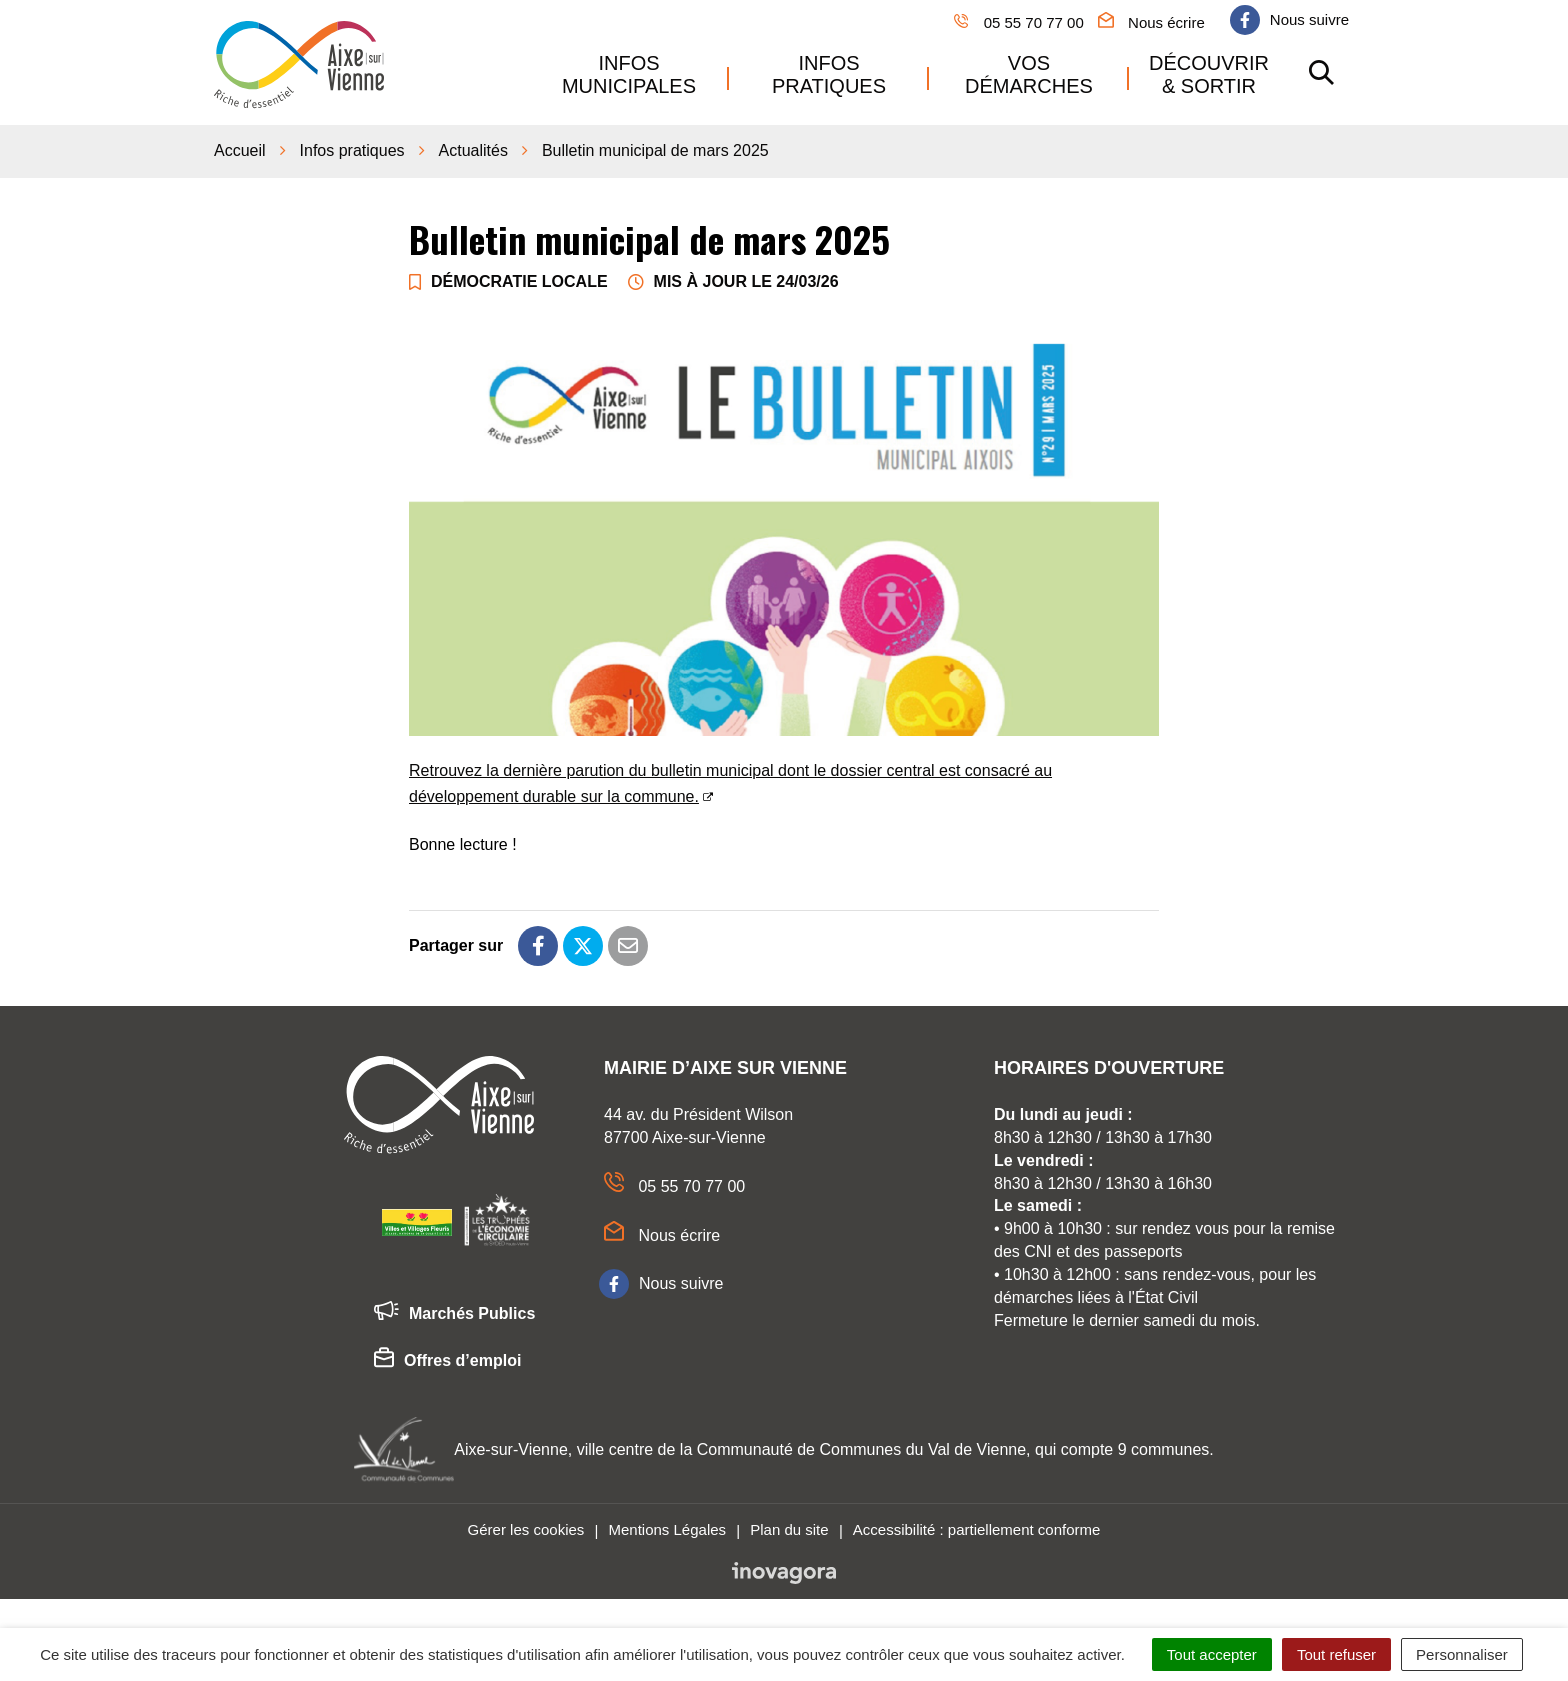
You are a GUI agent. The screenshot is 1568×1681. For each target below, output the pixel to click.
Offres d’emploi (447, 1361)
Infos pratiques (829, 74)
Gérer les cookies (526, 1529)
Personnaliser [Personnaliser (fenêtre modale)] (1462, 1654)
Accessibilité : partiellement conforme (977, 1529)
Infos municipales (629, 74)
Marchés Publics (454, 1314)
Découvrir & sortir (1209, 74)
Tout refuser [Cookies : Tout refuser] (1336, 1654)
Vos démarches (1029, 74)
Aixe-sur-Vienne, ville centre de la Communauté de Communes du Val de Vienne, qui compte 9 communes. (834, 1449)
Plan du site (789, 1529)
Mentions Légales (667, 1529)
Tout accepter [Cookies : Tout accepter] (1212, 1654)
